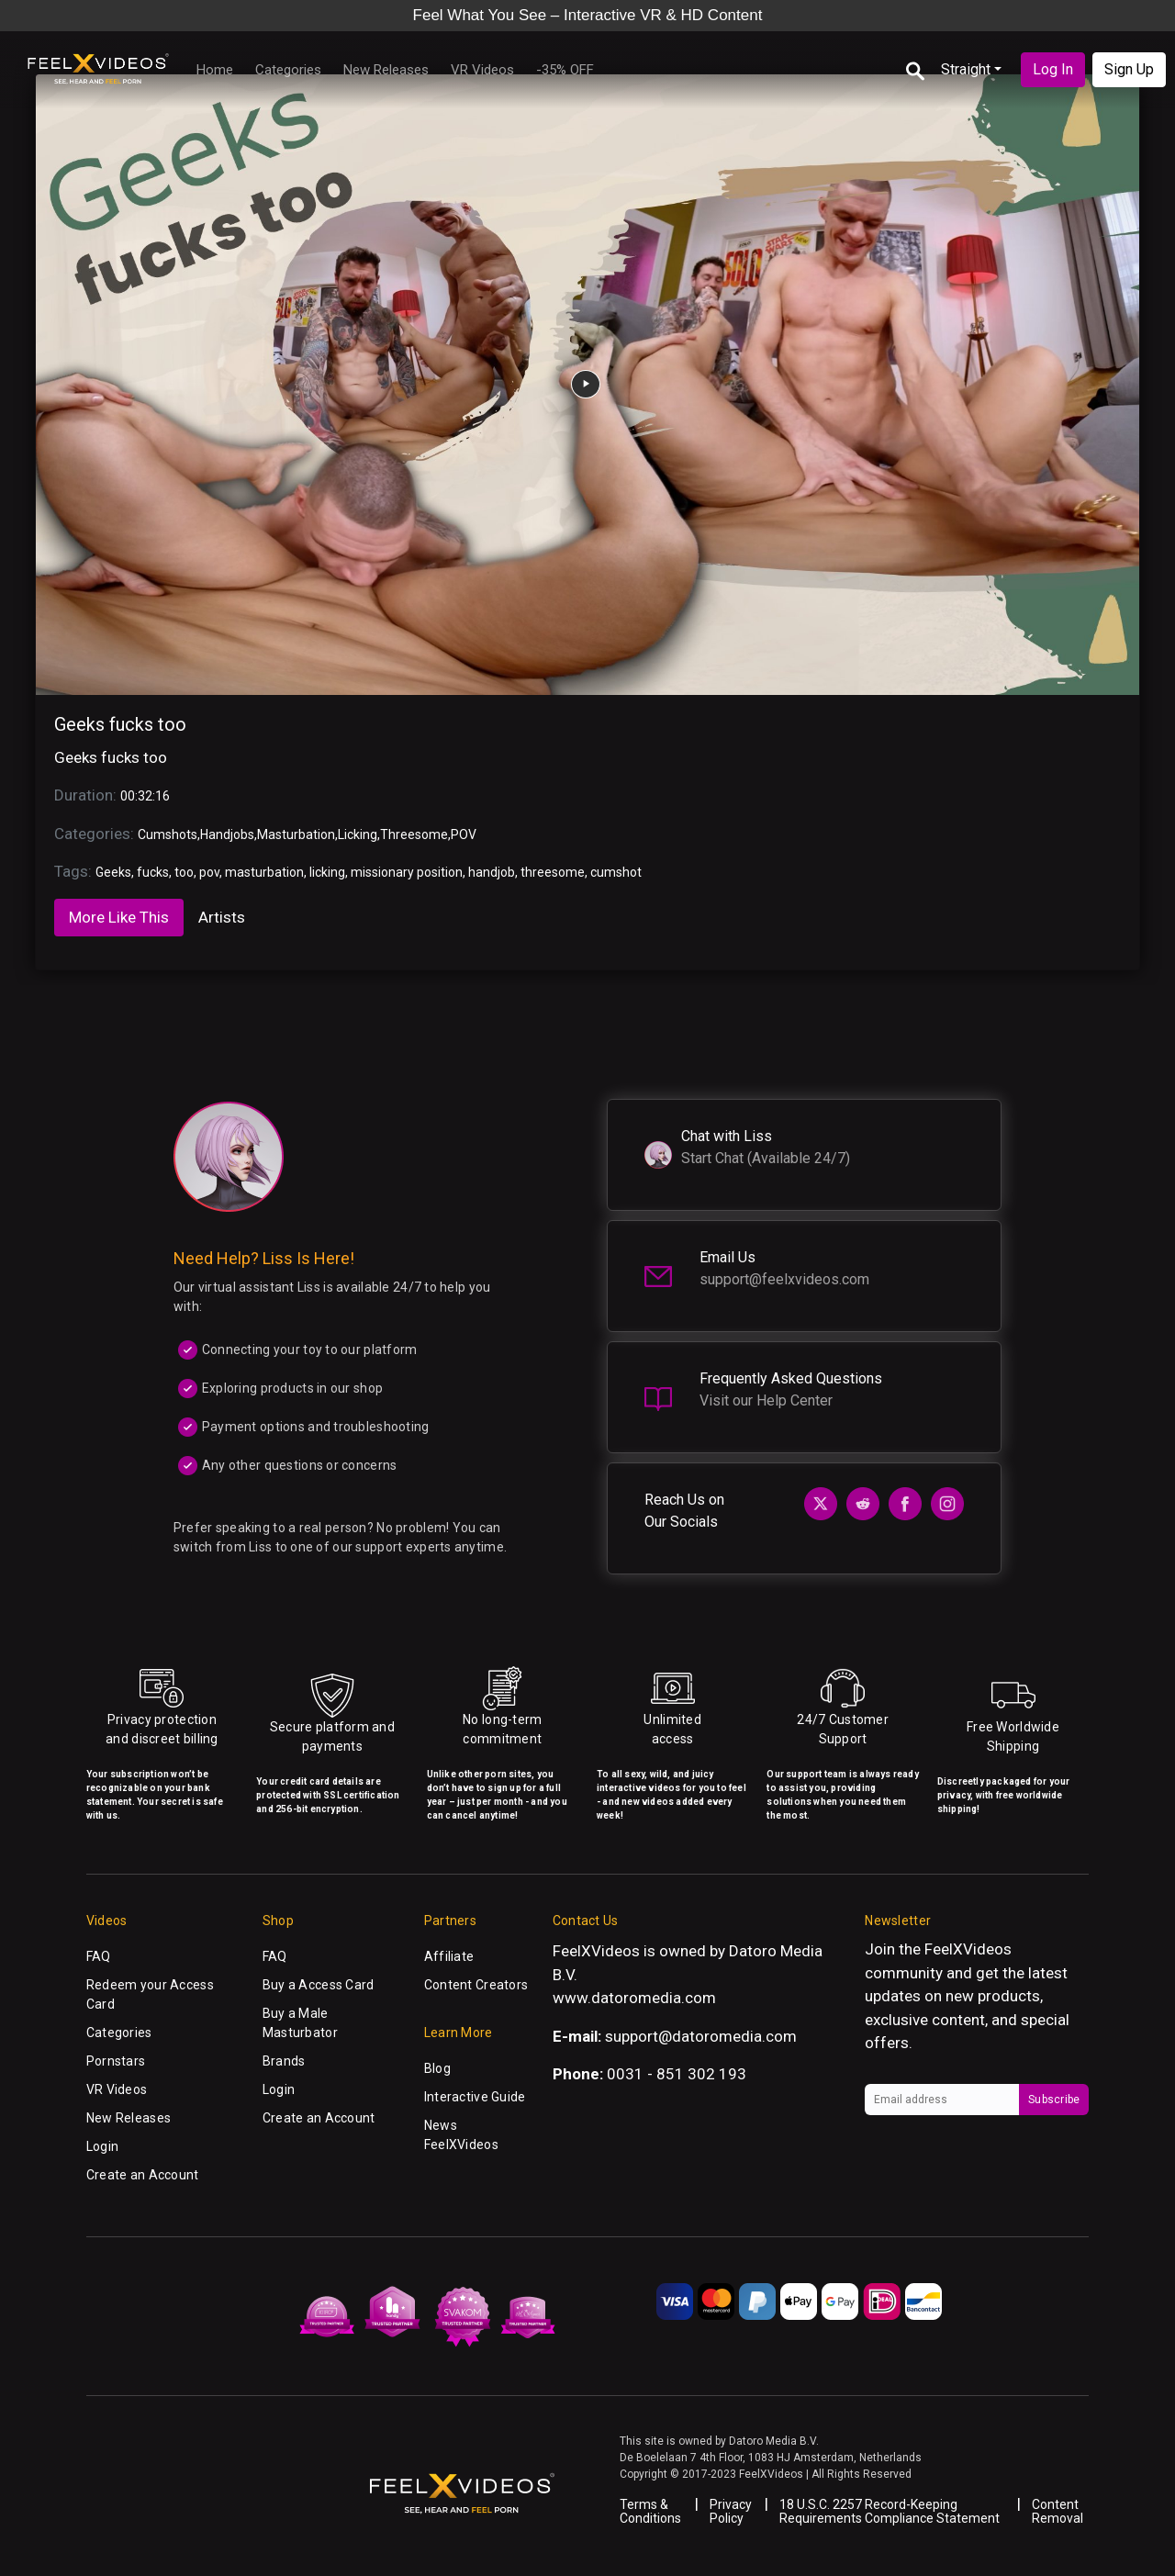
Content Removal (1057, 2511)
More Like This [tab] (119, 917)
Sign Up (1129, 69)
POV (463, 834)
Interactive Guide (475, 2096)
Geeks (113, 872)
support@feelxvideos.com (784, 1279)
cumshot (616, 872)
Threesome (414, 834)
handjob (491, 872)
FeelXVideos (968, 1949)
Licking (357, 834)
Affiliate (449, 1956)
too (184, 872)
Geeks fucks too (120, 724)
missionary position (407, 872)
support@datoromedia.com (701, 2036)
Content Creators (476, 1984)
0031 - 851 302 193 (676, 2074)
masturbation (264, 872)
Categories (288, 70)
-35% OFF (565, 70)
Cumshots (167, 834)
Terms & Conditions (650, 2511)
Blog (437, 2068)
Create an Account (142, 2174)
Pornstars (116, 2061)
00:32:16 (145, 796)
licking (327, 872)
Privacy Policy (731, 2511)
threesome (552, 872)
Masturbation (296, 834)
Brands (284, 2061)
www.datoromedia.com (634, 1997)
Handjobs (227, 834)
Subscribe (1054, 2099)
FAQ (98, 1956)
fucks (153, 872)
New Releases (386, 70)
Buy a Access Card (319, 1984)
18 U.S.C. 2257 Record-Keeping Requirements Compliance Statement (889, 2511)
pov (209, 872)
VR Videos (482, 70)
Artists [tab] (221, 917)
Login (102, 2146)
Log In (1053, 69)
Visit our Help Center (766, 1400)
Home (214, 70)
